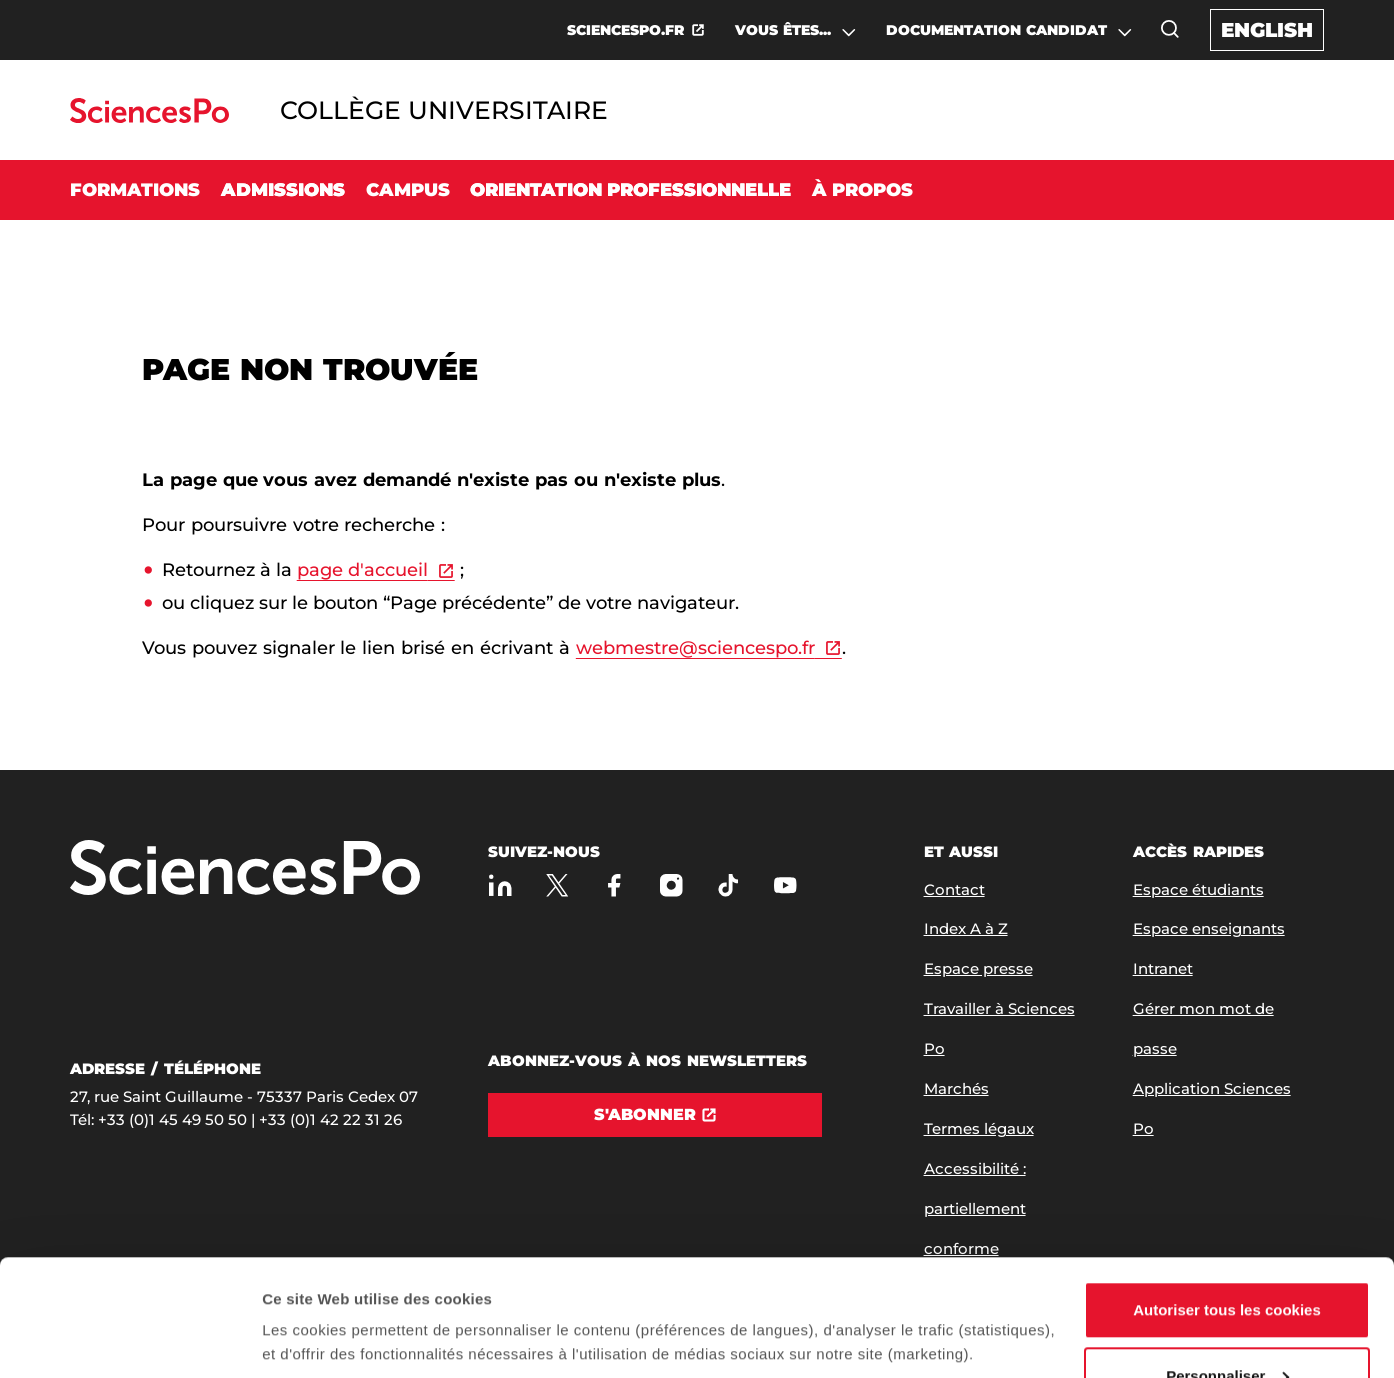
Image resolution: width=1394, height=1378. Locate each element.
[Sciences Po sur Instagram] (671, 885)
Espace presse (978, 968)
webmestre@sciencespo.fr (695, 648)
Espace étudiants (1198, 889)
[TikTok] (728, 885)
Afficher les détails (329, 1292)
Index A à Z (966, 928)
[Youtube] (785, 885)
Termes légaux (979, 1128)
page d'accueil (362, 570)
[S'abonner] (655, 1115)
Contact (954, 889)
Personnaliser (1227, 1259)
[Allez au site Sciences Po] (149, 117)
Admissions (283, 190)
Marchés (956, 1088)
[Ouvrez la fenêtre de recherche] (1170, 29)
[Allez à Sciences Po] (245, 869)
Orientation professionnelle (630, 190)
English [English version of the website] (1267, 30)
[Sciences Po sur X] (557, 885)
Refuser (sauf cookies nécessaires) (1227, 1324)
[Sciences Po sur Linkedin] (500, 885)
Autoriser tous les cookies (1227, 1193)
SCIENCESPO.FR (625, 30)
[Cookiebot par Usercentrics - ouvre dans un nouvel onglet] (129, 1339)
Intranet (1163, 968)
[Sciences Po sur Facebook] (614, 885)
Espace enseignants (1209, 928)
